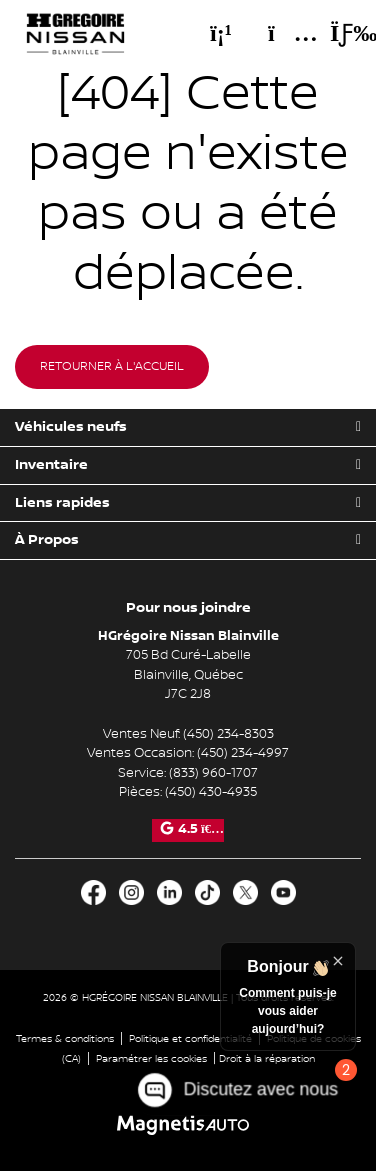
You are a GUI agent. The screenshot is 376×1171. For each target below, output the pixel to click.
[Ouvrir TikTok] (207, 892)
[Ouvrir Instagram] (131, 892)
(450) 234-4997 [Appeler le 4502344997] (243, 753)
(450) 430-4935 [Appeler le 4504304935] (211, 792)
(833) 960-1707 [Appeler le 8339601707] (213, 773)
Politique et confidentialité (190, 1038)
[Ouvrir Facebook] (93, 892)
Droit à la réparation (267, 1058)
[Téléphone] (221, 33)
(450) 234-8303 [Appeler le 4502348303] (228, 734)
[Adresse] (283, 33)
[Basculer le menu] (337, 33)
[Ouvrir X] (245, 892)
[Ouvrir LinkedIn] (169, 892)
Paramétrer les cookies (151, 1058)
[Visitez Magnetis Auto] (188, 1125)
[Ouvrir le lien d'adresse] (188, 674)
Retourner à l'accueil (112, 366)
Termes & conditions (65, 1038)
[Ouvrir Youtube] (283, 892)
